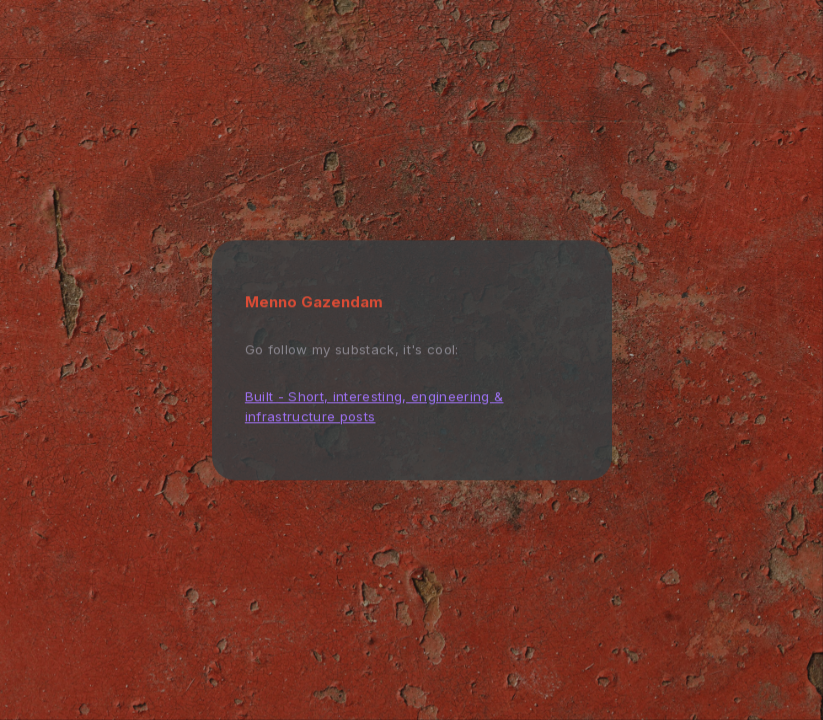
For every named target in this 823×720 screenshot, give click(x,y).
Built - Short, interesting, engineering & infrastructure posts (374, 406)
